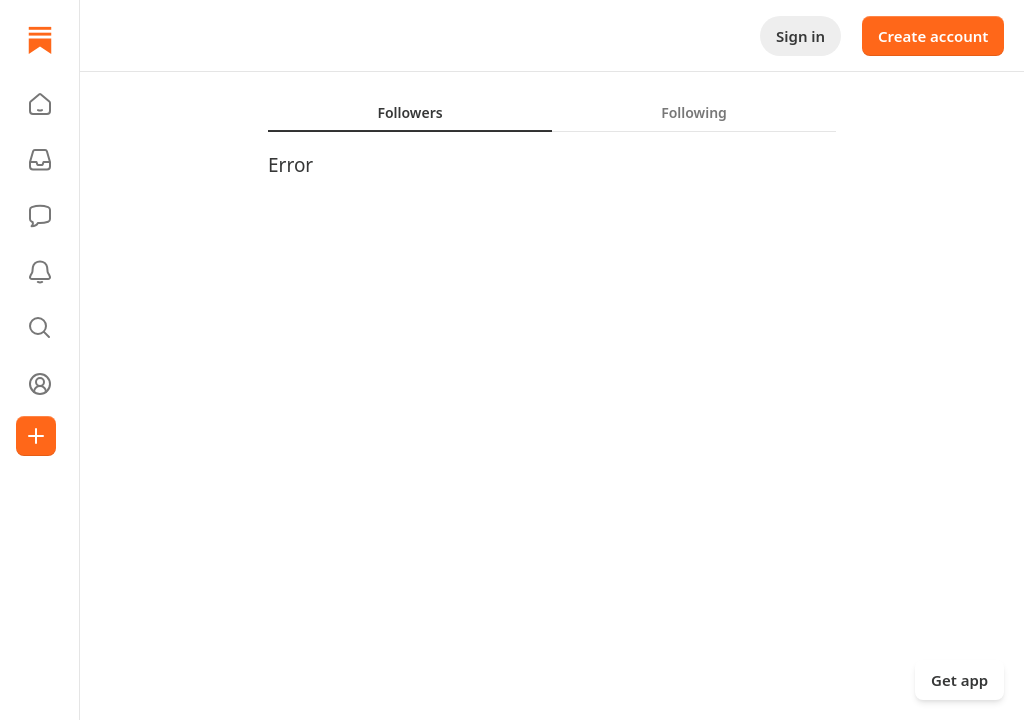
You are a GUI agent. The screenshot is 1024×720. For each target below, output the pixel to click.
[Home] (40, 40)
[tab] (410, 112)
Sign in (800, 36)
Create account (933, 36)
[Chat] (40, 216)
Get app (959, 680)
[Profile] (40, 384)
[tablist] (552, 112)
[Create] (36, 436)
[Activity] (40, 272)
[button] (40, 104)
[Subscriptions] (40, 160)
